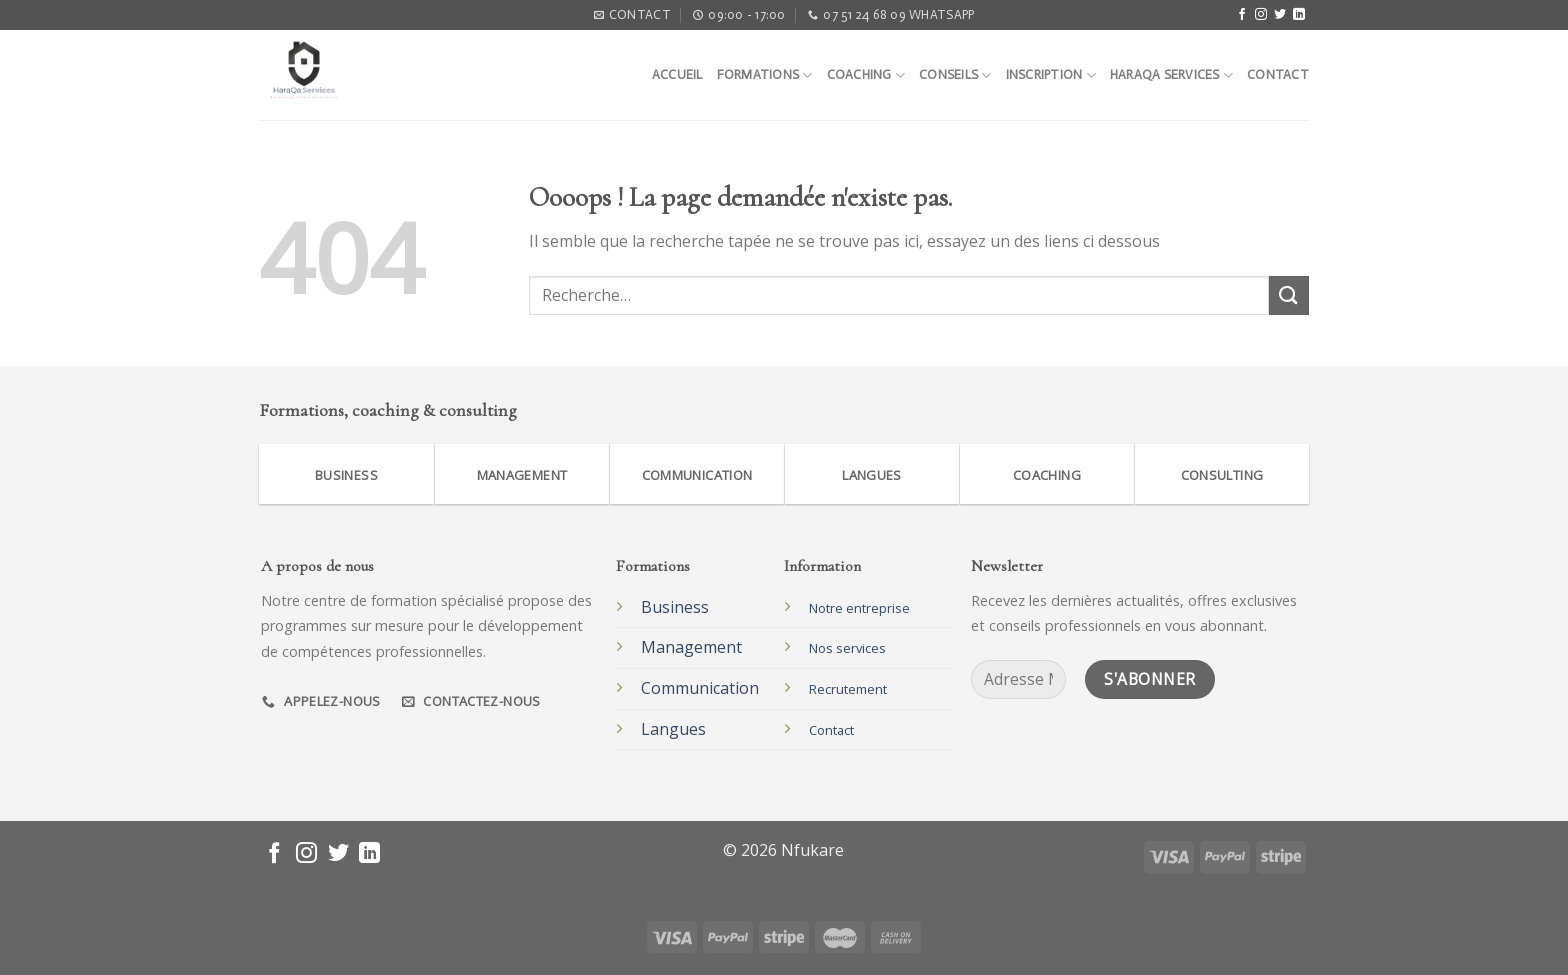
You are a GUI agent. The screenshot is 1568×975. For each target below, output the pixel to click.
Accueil (677, 74)
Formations (765, 75)
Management (691, 647)
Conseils (955, 75)
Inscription (1051, 75)
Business (675, 607)
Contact (1278, 74)
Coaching (866, 75)
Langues (673, 729)
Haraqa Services (1171, 75)
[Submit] (1289, 295)
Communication (700, 688)
